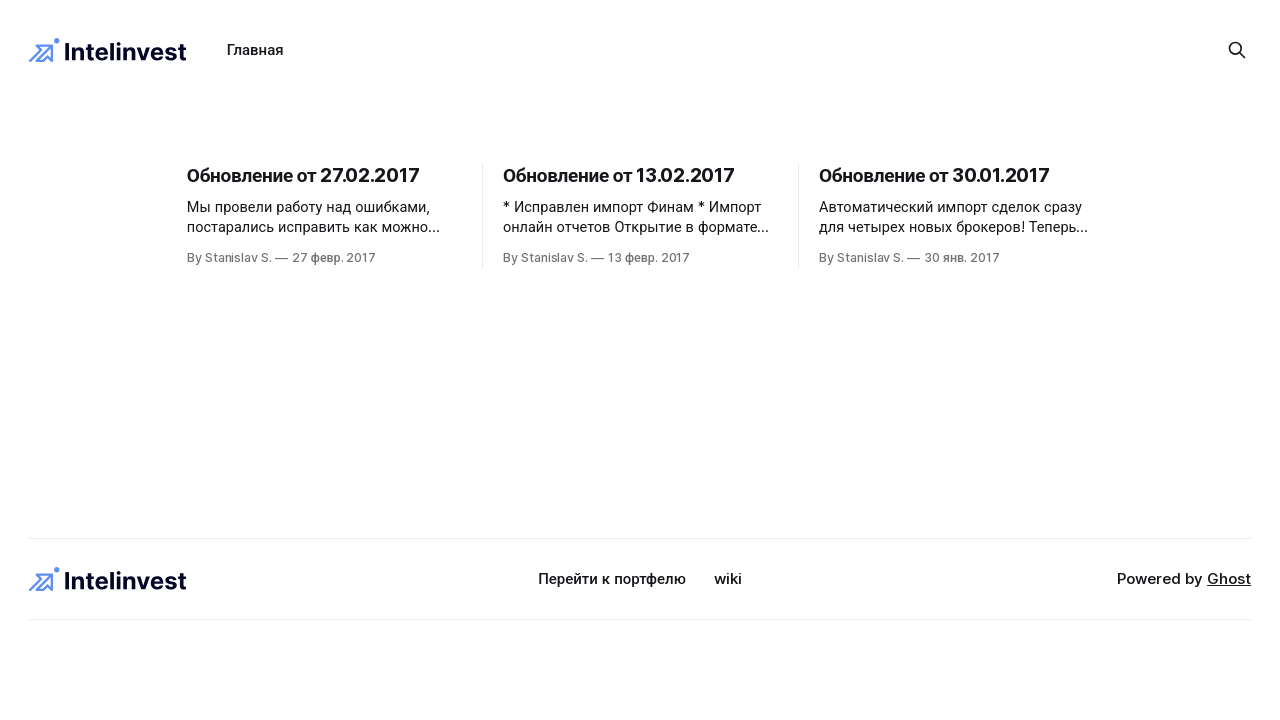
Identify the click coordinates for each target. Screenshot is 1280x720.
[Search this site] (1237, 50)
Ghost (1229, 578)
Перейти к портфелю (612, 578)
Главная (255, 49)
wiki (728, 578)
